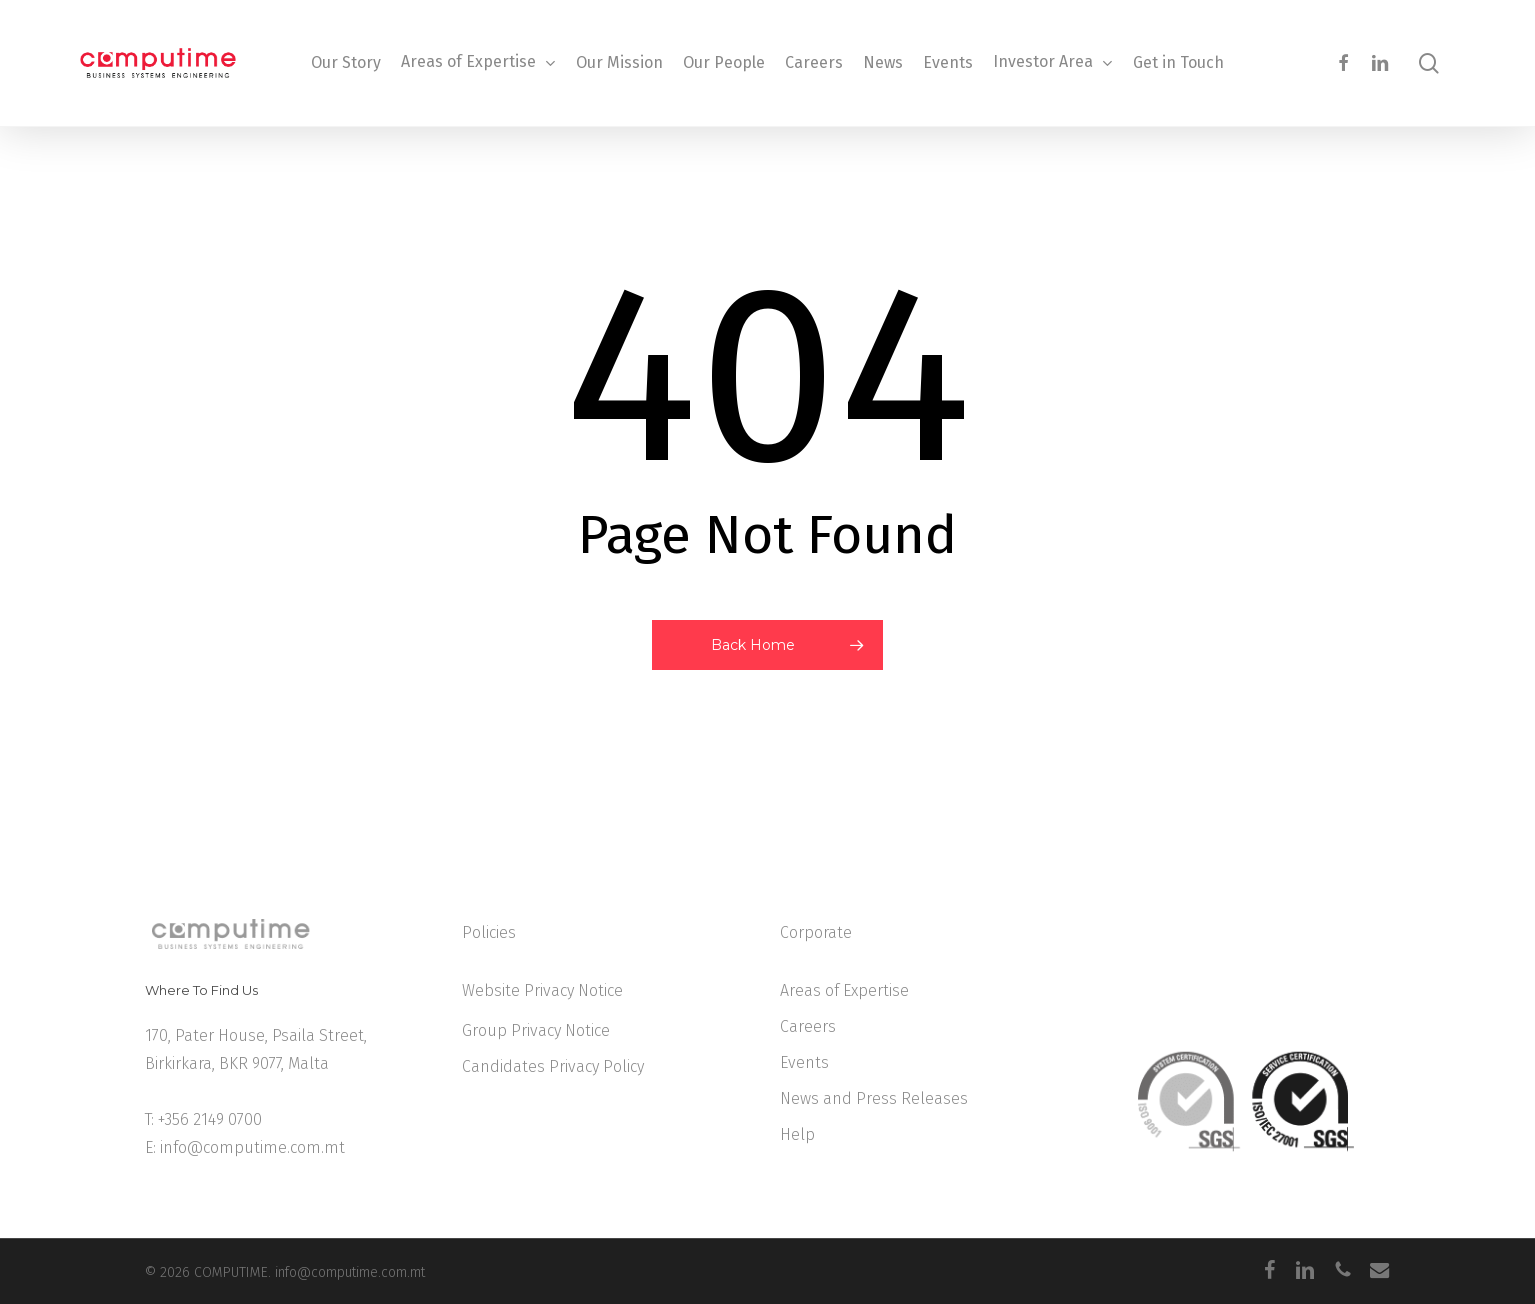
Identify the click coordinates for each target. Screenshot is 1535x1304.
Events (804, 1062)
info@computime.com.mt (252, 1147)
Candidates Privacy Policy (553, 1066)
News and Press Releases (874, 1098)
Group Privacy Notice (536, 1030)
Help (797, 1134)
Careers (808, 1026)
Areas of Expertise (844, 990)
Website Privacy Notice (542, 990)
